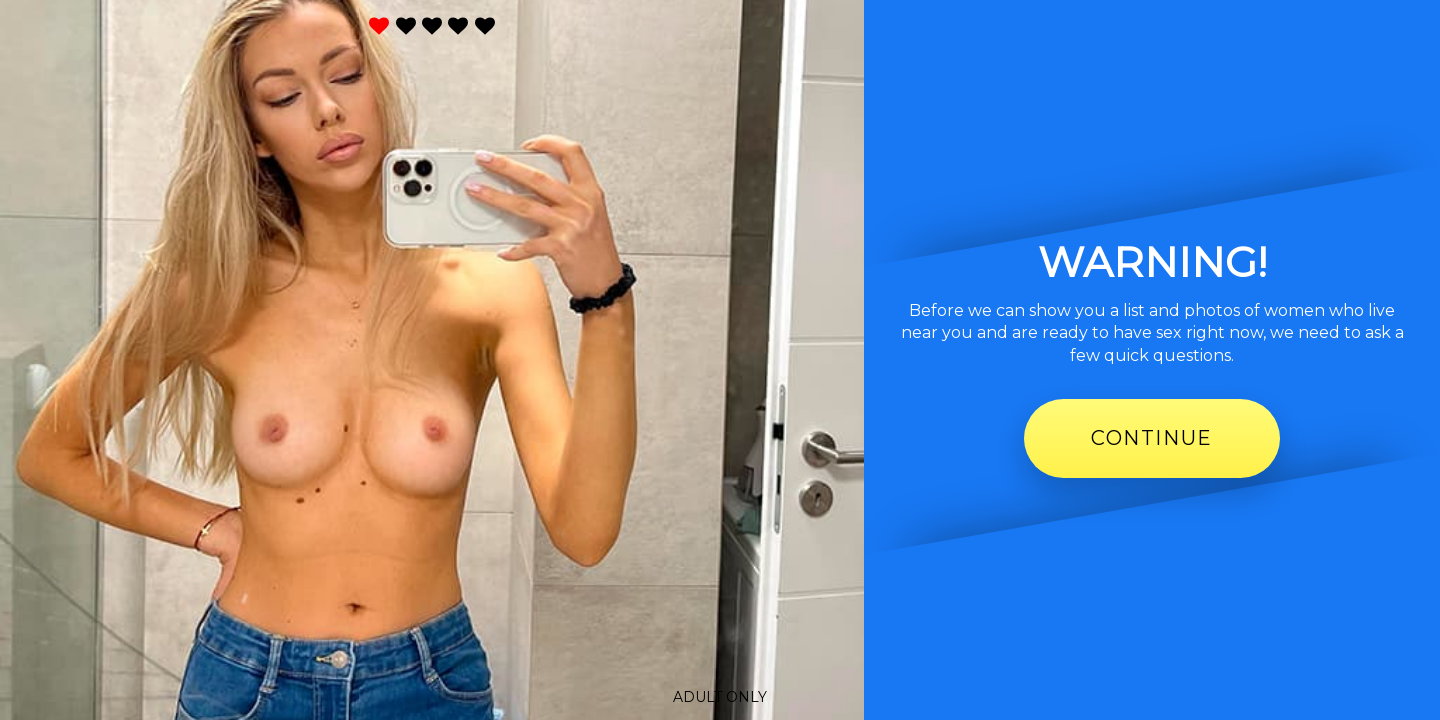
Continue (1152, 438)
